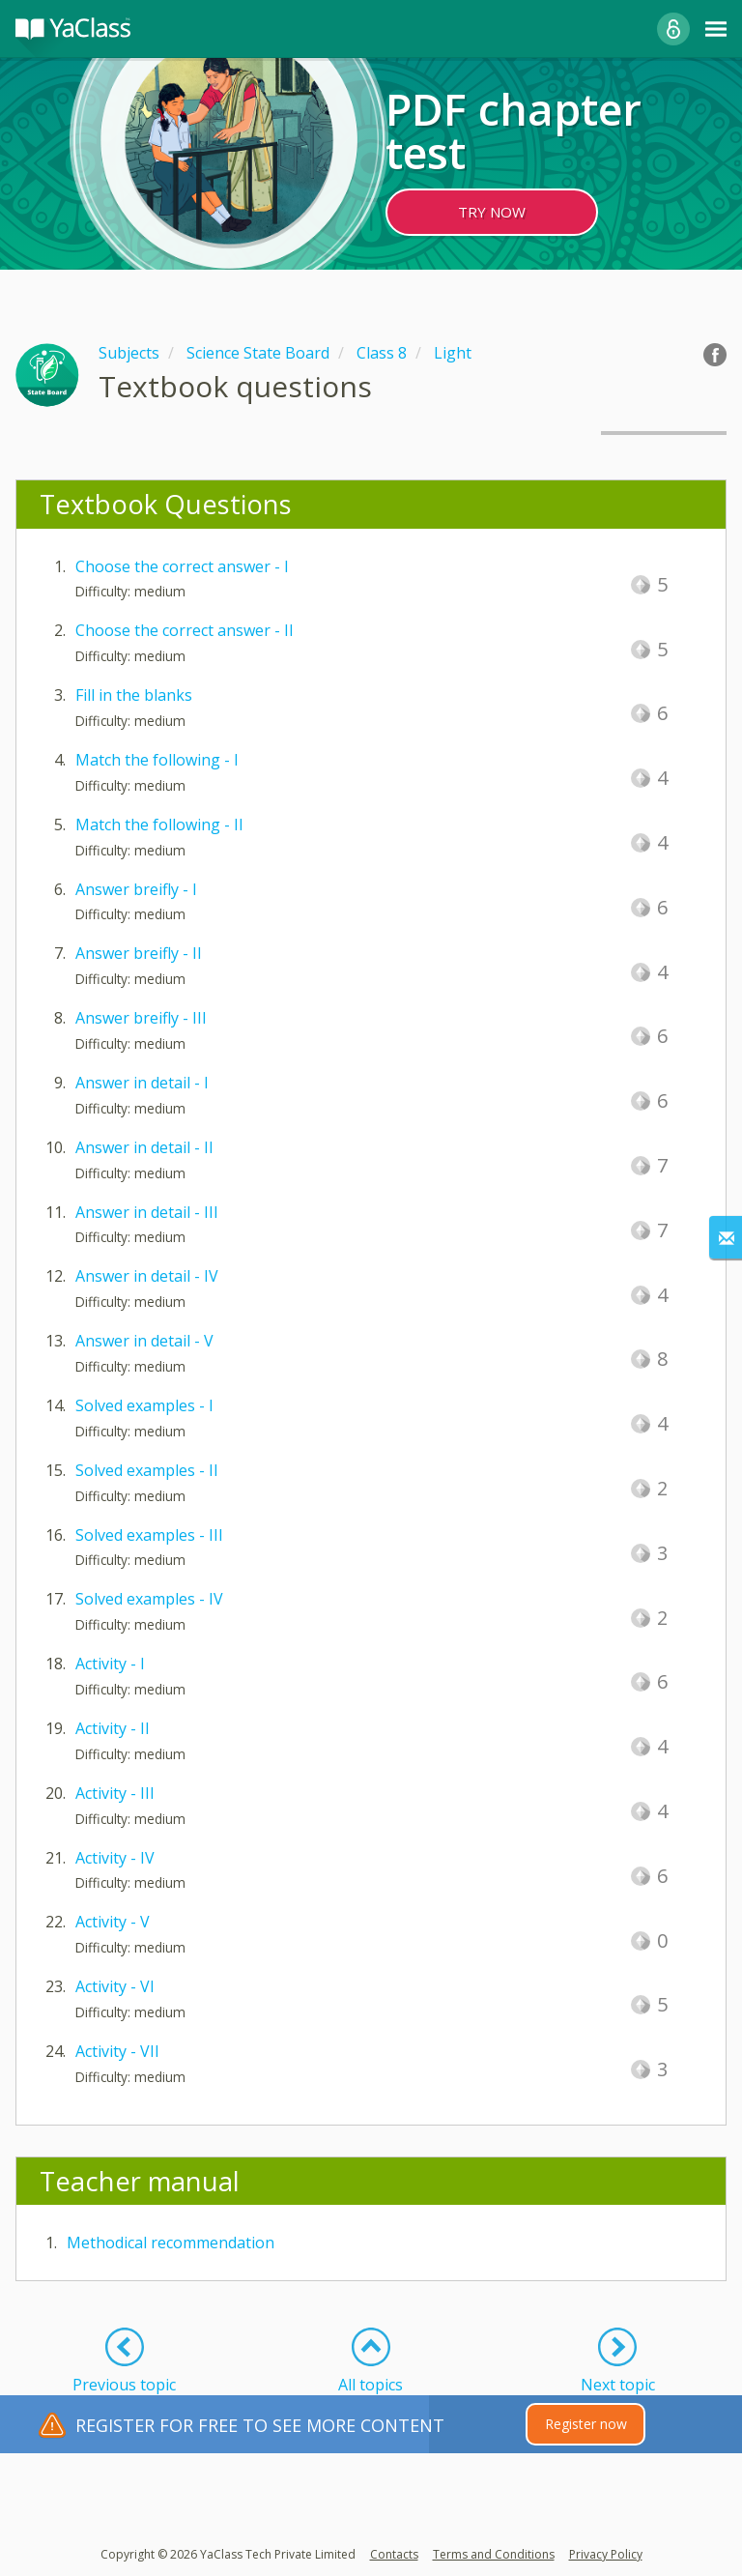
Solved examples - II (146, 1470)
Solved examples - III (149, 1535)
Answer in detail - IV (146, 1276)
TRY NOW (492, 211)
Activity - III (115, 1793)
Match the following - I (157, 759)
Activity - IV (115, 1857)
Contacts (394, 2554)
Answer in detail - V (144, 1340)
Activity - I (110, 1663)
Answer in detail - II (144, 1147)
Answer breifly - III (141, 1017)
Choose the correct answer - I (182, 566)
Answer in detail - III (146, 1212)
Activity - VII (117, 2051)
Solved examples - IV (149, 1598)
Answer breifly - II (138, 953)
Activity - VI (115, 1986)
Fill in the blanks (133, 695)
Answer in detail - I (142, 1082)
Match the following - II (159, 824)
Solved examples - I (144, 1405)
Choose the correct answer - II (184, 630)
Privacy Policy (605, 2554)
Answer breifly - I (136, 889)
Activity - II (112, 1728)
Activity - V (112, 1921)
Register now (586, 2424)
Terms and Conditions (494, 2554)
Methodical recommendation (170, 2242)
